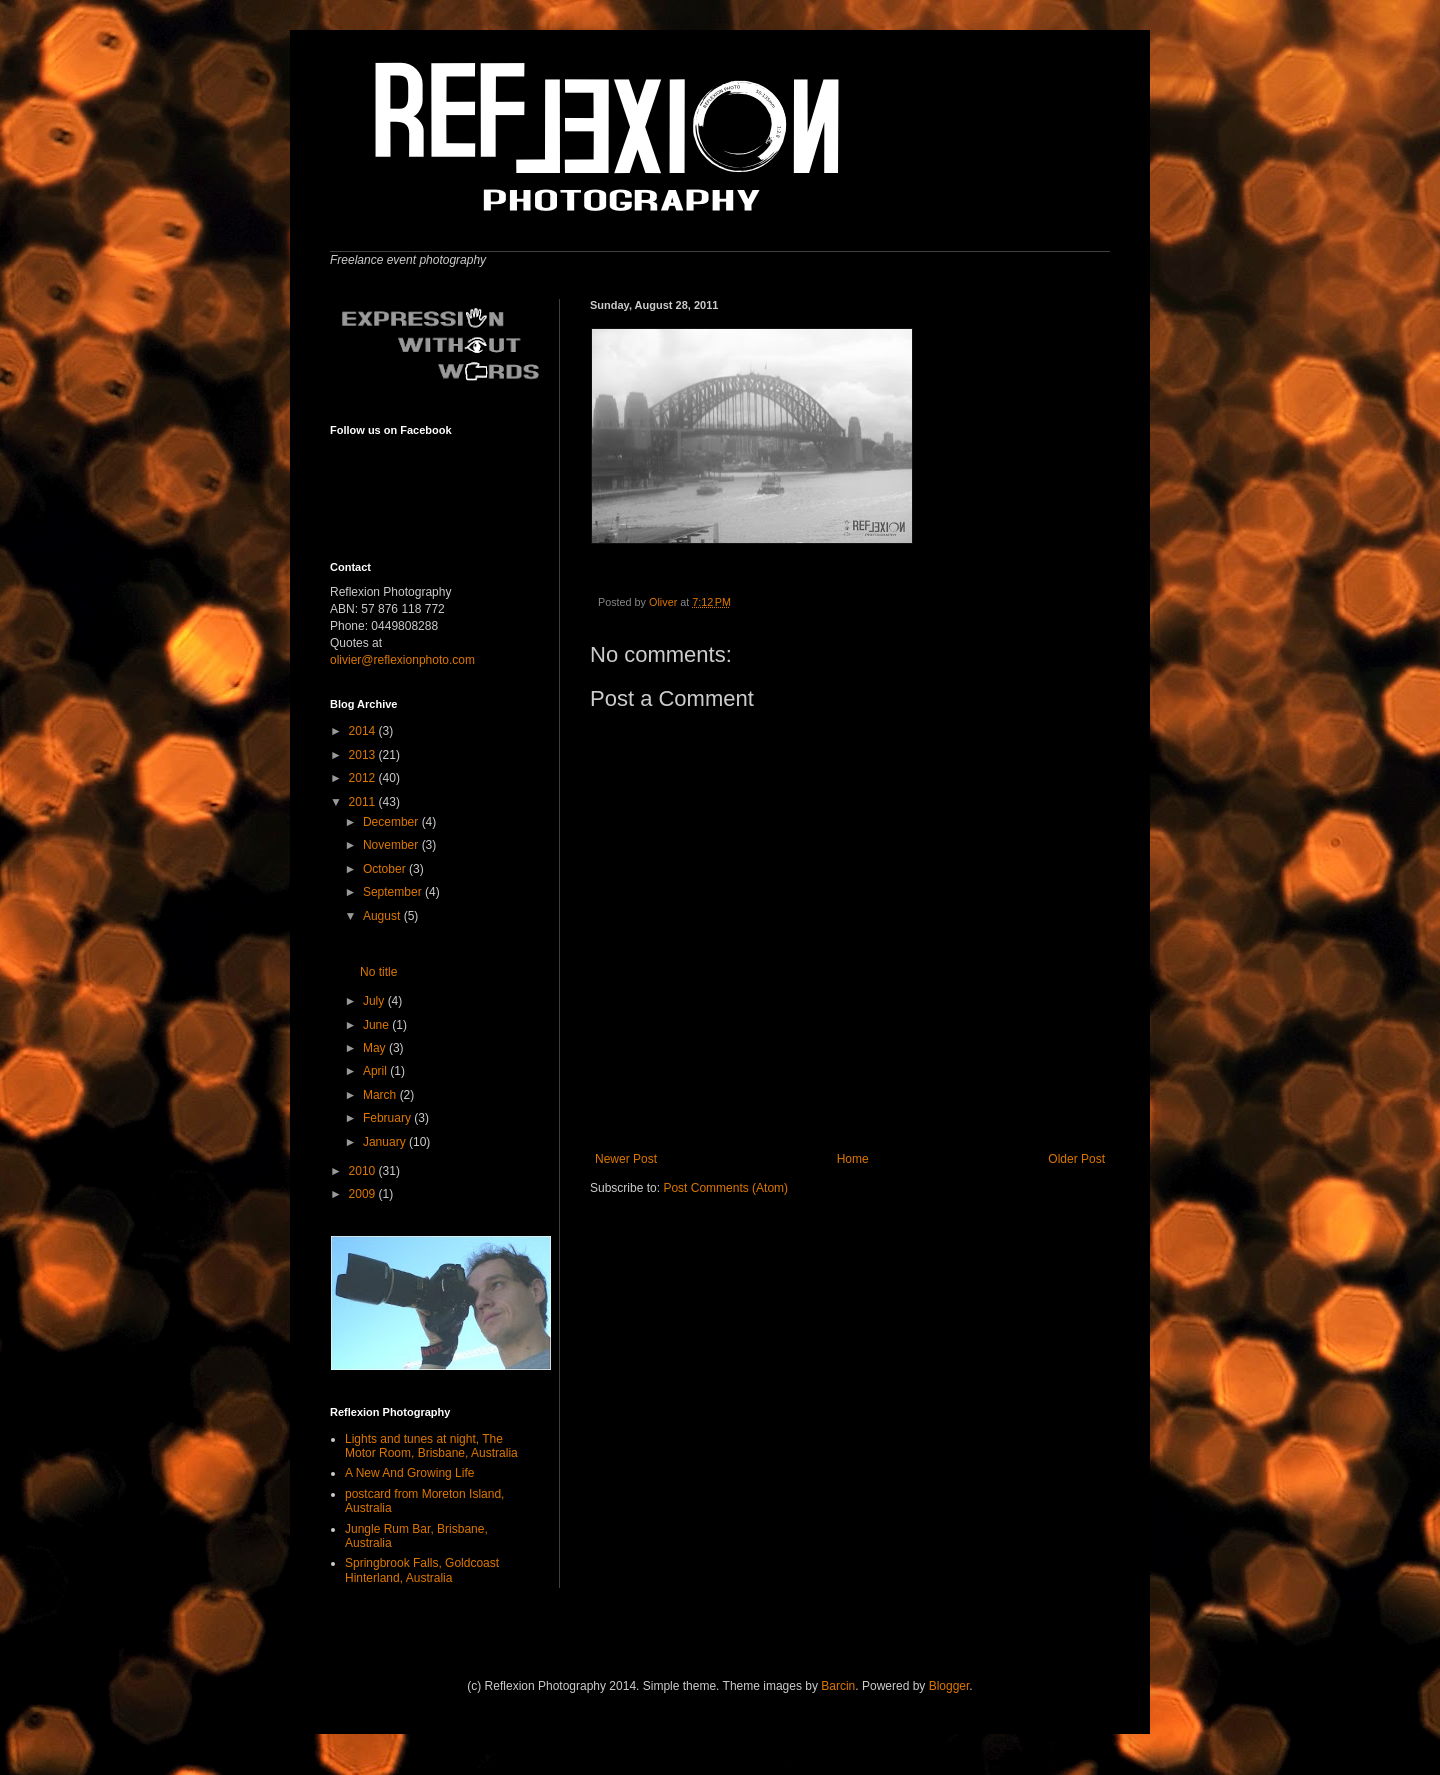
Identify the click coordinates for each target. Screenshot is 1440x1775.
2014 (364, 731)
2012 (364, 778)
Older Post (1076, 1159)
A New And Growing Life (409, 1473)
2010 (364, 1171)
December (392, 822)
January (386, 1142)
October (386, 869)
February (388, 1118)
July (375, 1001)
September (394, 892)
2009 (364, 1194)
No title (378, 972)
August (383, 916)
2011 (364, 802)
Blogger (949, 1686)
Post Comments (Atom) (725, 1188)
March (381, 1095)
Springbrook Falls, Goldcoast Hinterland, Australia (422, 1570)
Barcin (838, 1686)
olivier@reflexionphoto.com (402, 660)
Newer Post (626, 1159)
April (376, 1071)
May (376, 1048)
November (392, 845)
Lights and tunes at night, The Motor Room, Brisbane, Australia (431, 1446)
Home (853, 1159)
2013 (364, 755)
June (377, 1025)
